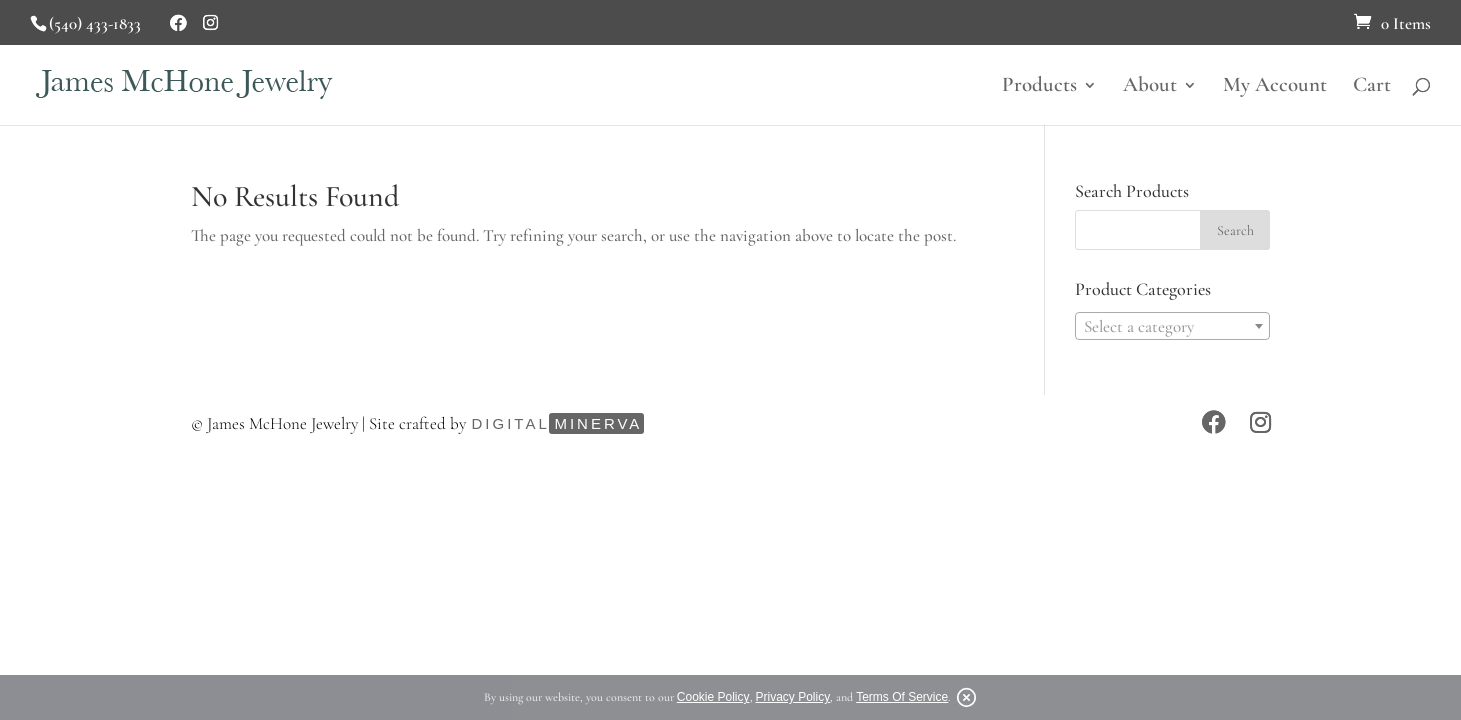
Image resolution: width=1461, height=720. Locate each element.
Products (1039, 87)
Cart (1372, 87)
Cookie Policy (713, 697)
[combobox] (1172, 326)
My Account (1275, 87)
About (1150, 87)
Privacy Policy (793, 697)
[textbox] (1172, 327)
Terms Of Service (902, 697)
